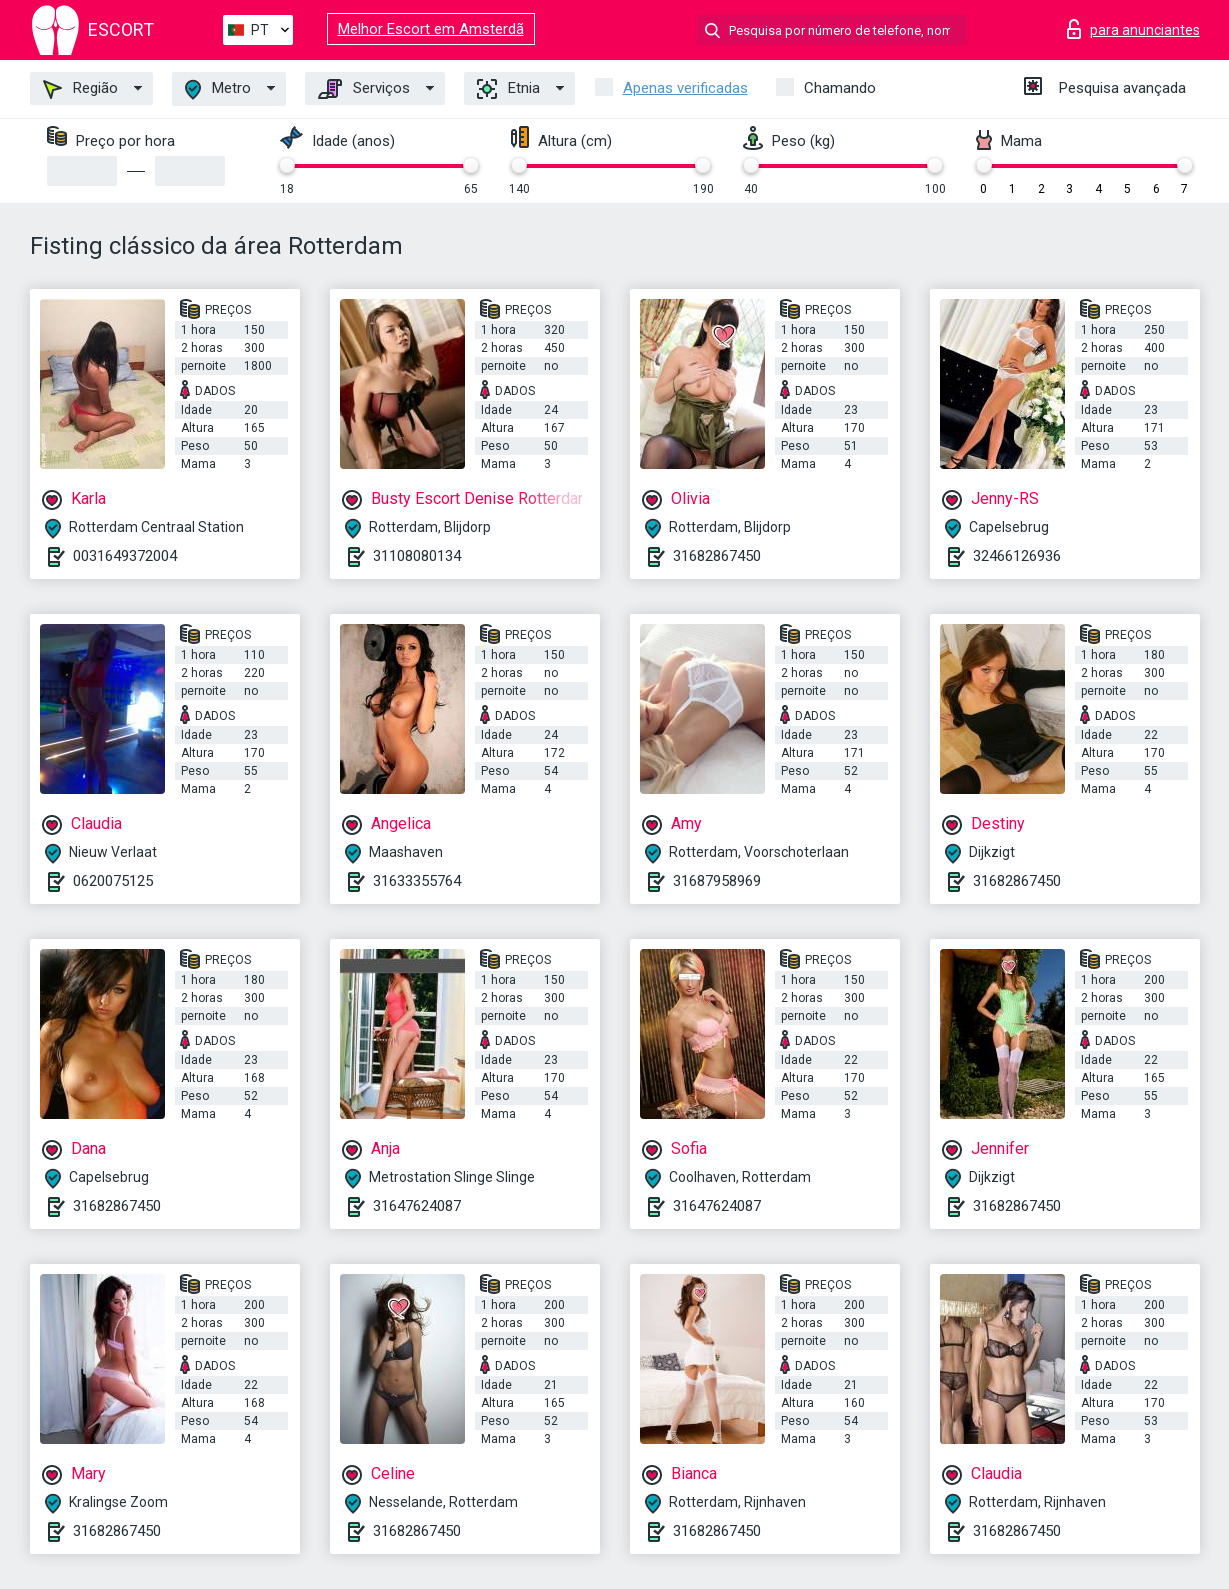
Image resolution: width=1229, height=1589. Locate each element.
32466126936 (1017, 556)
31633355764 (417, 881)
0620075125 (113, 881)
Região (80, 89)
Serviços (364, 89)
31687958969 (717, 881)
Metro (218, 89)
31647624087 (417, 1206)
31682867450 (717, 556)
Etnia (508, 89)
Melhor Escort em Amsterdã (431, 29)
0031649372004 (125, 556)
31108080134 (417, 556)
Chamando (840, 88)
